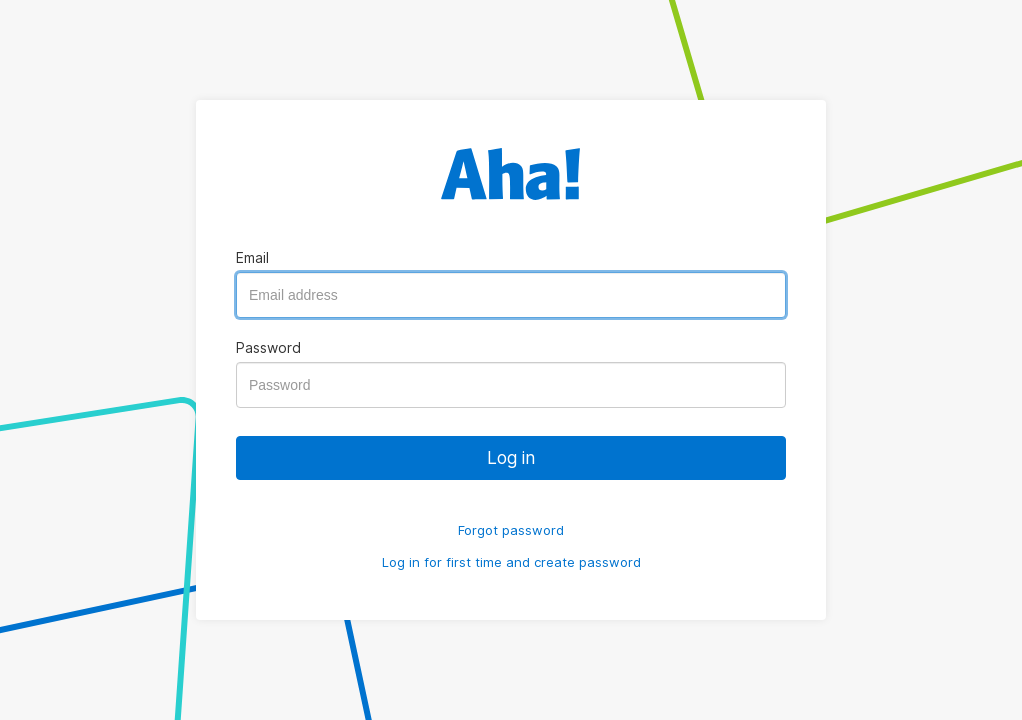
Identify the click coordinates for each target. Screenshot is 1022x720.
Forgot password (511, 530)
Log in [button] (511, 457)
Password (268, 347)
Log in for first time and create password (511, 562)
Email (252, 257)
